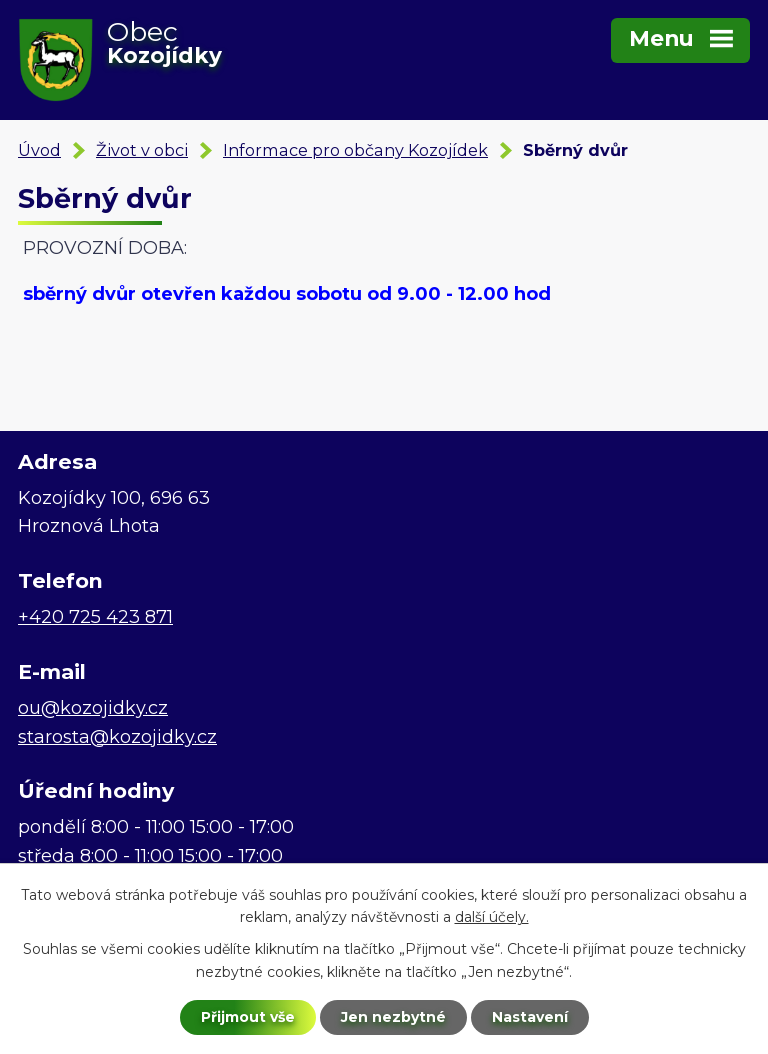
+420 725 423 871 (95, 617)
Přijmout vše (248, 1017)
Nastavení (530, 1017)
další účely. (492, 918)
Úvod (39, 150)
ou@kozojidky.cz (93, 708)
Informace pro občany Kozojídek (355, 150)
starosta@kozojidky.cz (117, 737)
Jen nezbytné (393, 1017)
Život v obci (142, 150)
